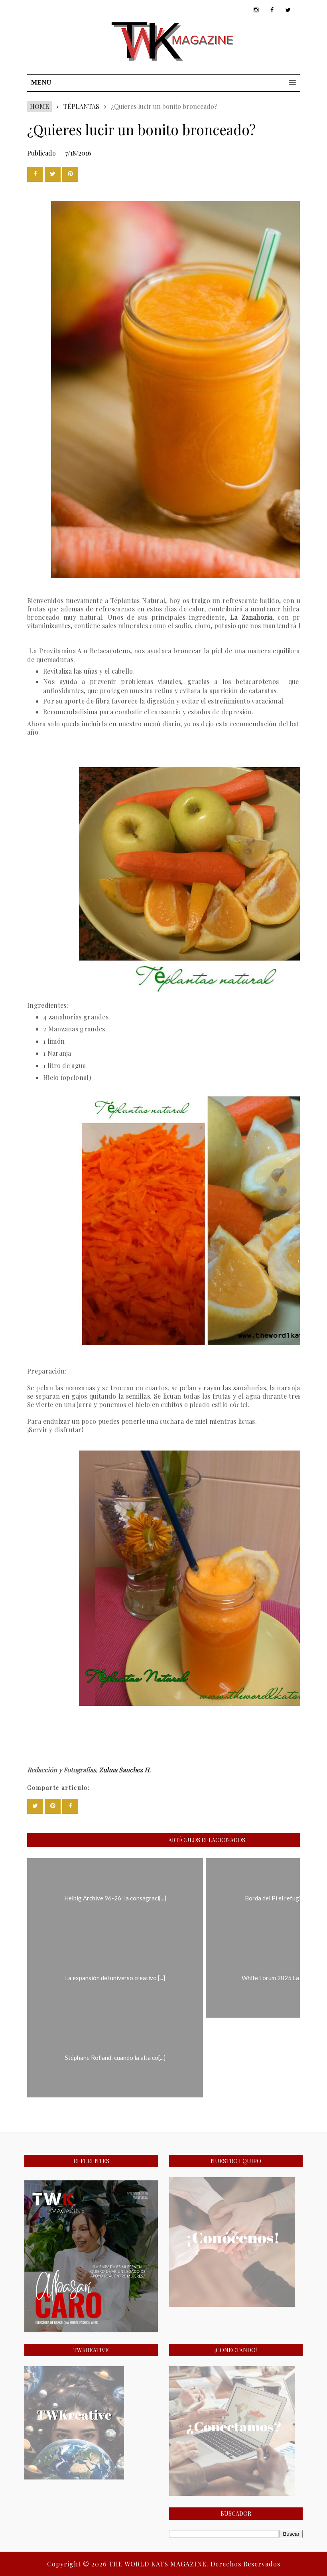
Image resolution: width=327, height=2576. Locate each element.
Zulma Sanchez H (124, 1770)
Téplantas (81, 106)
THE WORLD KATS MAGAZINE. (160, 2564)
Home (39, 106)
